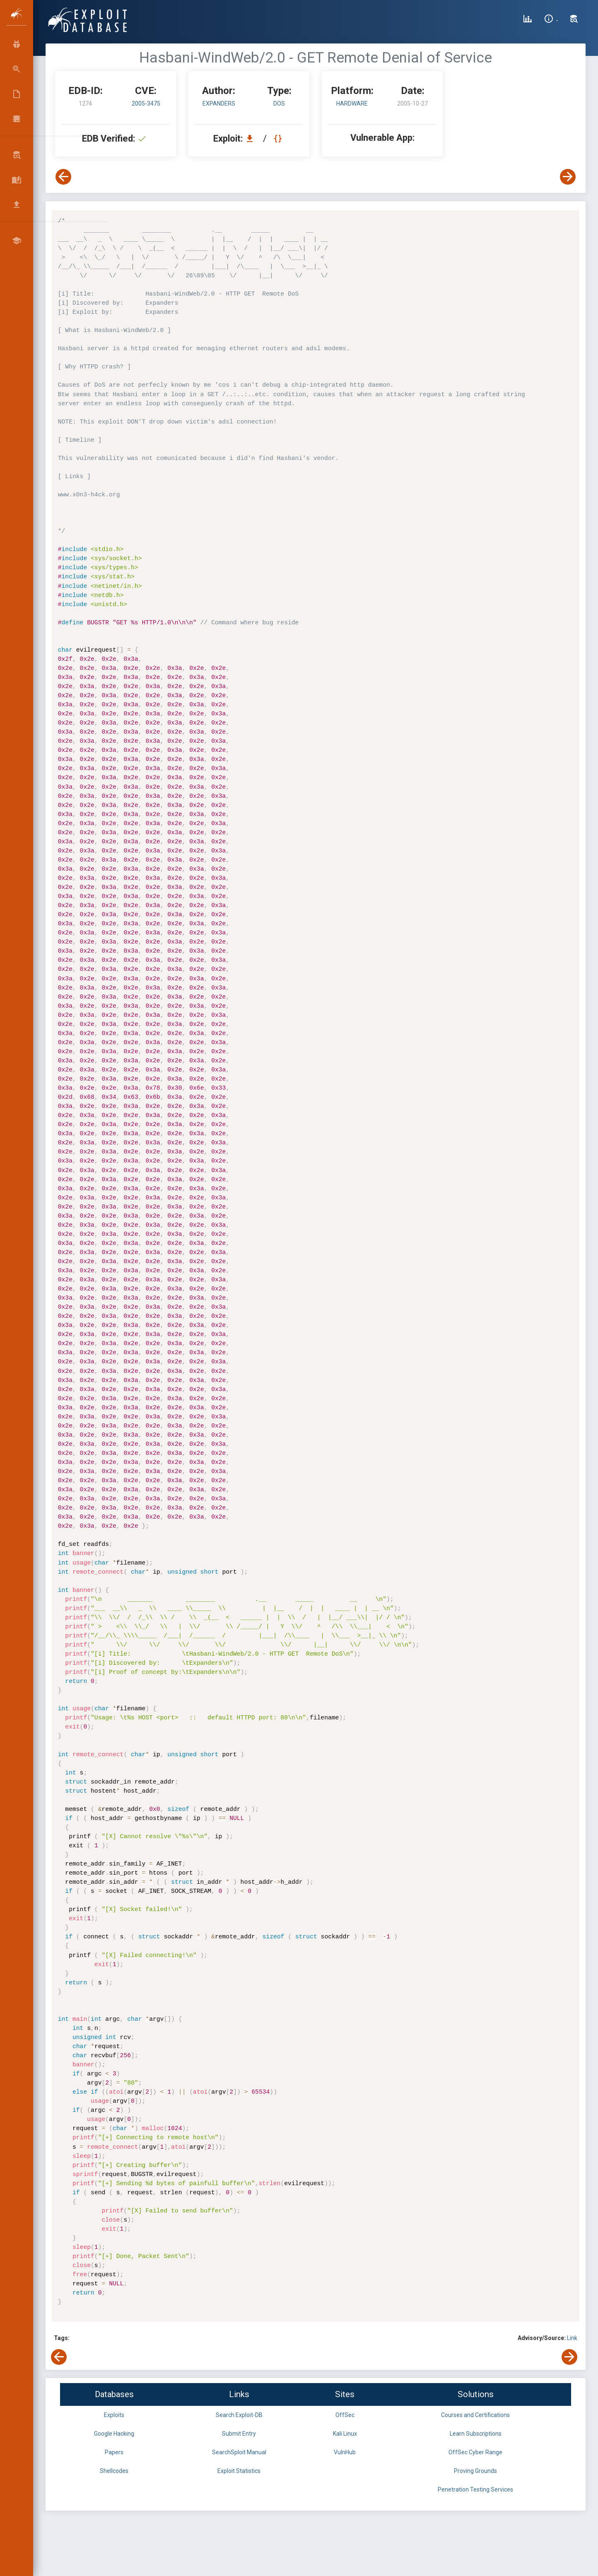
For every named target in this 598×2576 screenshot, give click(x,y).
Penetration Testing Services (475, 2489)
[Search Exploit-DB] (574, 20)
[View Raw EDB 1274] (279, 138)
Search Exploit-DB (239, 2415)
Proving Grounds (475, 2471)
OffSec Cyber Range (475, 2452)
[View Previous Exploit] (63, 177)
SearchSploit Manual (239, 2452)
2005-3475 (146, 103)
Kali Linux (345, 2433)
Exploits (114, 2415)
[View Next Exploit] (568, 177)
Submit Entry (239, 2433)
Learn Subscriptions (476, 2433)
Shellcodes (114, 2471)
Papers (114, 2452)
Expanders (219, 103)
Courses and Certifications (475, 2415)
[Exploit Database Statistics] (528, 20)
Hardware (352, 103)
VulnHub (345, 2452)
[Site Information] (551, 20)
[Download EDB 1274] (252, 138)
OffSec (344, 2415)
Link (572, 2338)
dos (279, 103)
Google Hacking (114, 2433)
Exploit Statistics (238, 2471)
